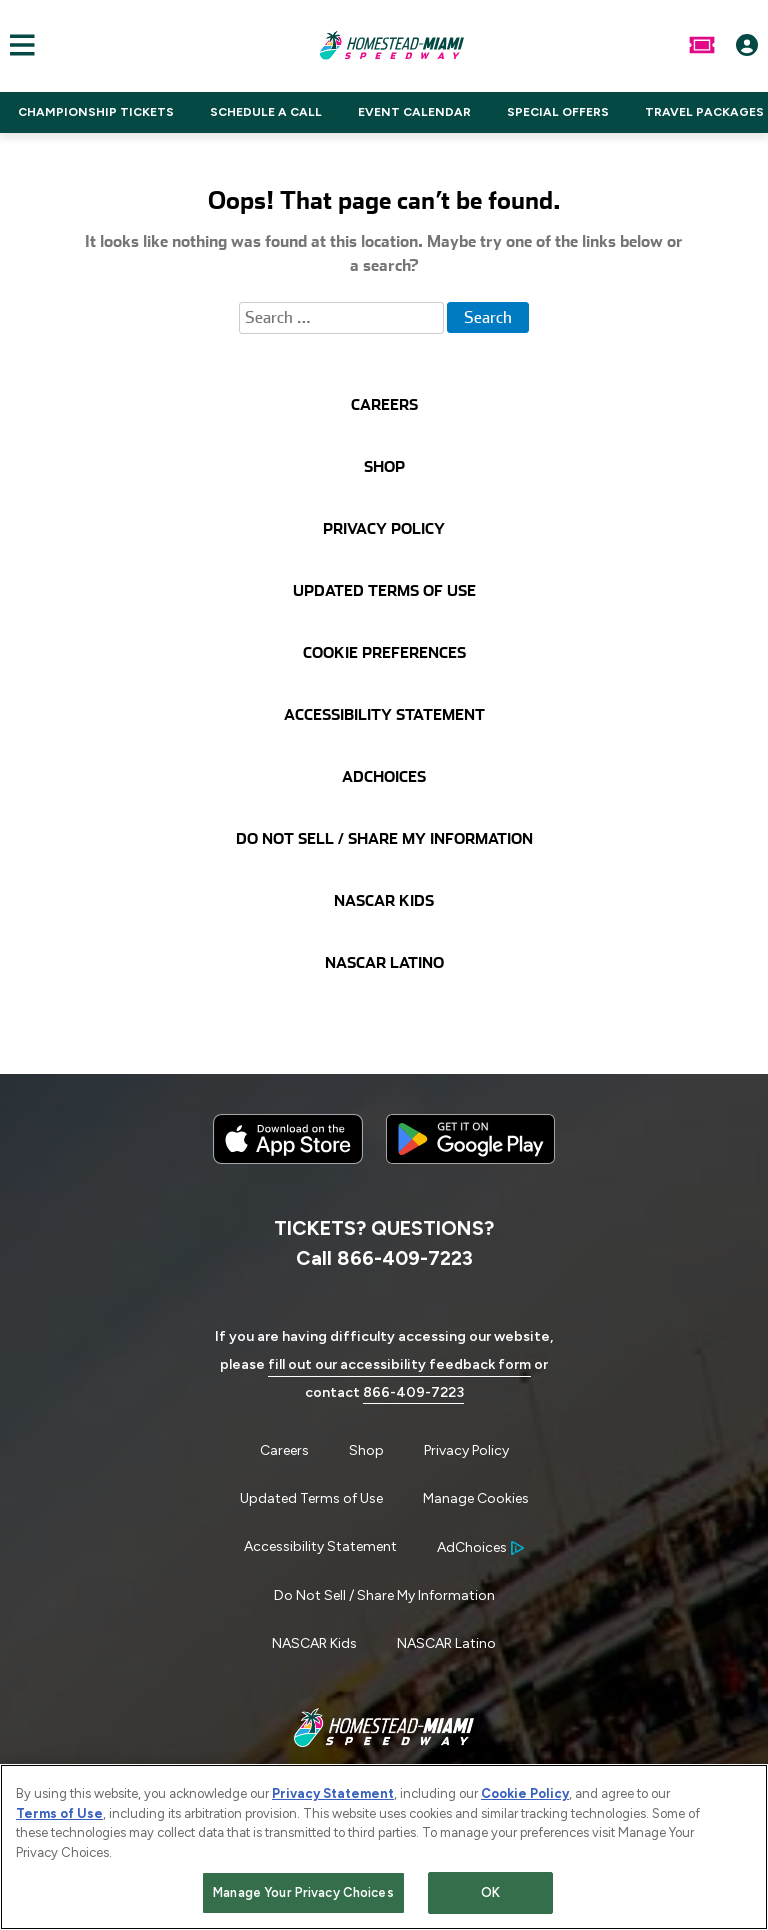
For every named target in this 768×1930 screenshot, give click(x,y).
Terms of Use (59, 1819)
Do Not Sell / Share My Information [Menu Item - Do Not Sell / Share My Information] (384, 1595)
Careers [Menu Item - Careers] (284, 1450)
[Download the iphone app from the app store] (288, 1159)
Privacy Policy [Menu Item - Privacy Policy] (466, 1450)
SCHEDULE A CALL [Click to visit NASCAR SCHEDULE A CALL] (266, 112)
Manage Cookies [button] (476, 1498)
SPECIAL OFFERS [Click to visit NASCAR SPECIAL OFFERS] (558, 112)
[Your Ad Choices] (480, 1547)
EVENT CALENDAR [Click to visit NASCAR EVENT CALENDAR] (414, 112)
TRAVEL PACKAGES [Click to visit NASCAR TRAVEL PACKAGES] (704, 112)
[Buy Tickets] (702, 45)
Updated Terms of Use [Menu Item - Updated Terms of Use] (311, 1498)
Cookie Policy (525, 1799)
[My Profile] (747, 45)
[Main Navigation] (17, 45)
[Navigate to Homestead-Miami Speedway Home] (391, 45)
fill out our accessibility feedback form (399, 1364)
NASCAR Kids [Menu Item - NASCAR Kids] (314, 1643)
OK (490, 1899)
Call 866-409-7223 (384, 1258)
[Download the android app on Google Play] (470, 1179)
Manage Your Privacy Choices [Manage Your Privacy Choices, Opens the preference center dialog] (303, 1899)
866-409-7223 (413, 1392)
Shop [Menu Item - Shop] (366, 1450)
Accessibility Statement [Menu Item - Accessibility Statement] (320, 1546)
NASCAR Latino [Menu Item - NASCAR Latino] (446, 1643)
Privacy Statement (333, 1799)
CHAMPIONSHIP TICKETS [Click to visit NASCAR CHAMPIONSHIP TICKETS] (96, 112)
